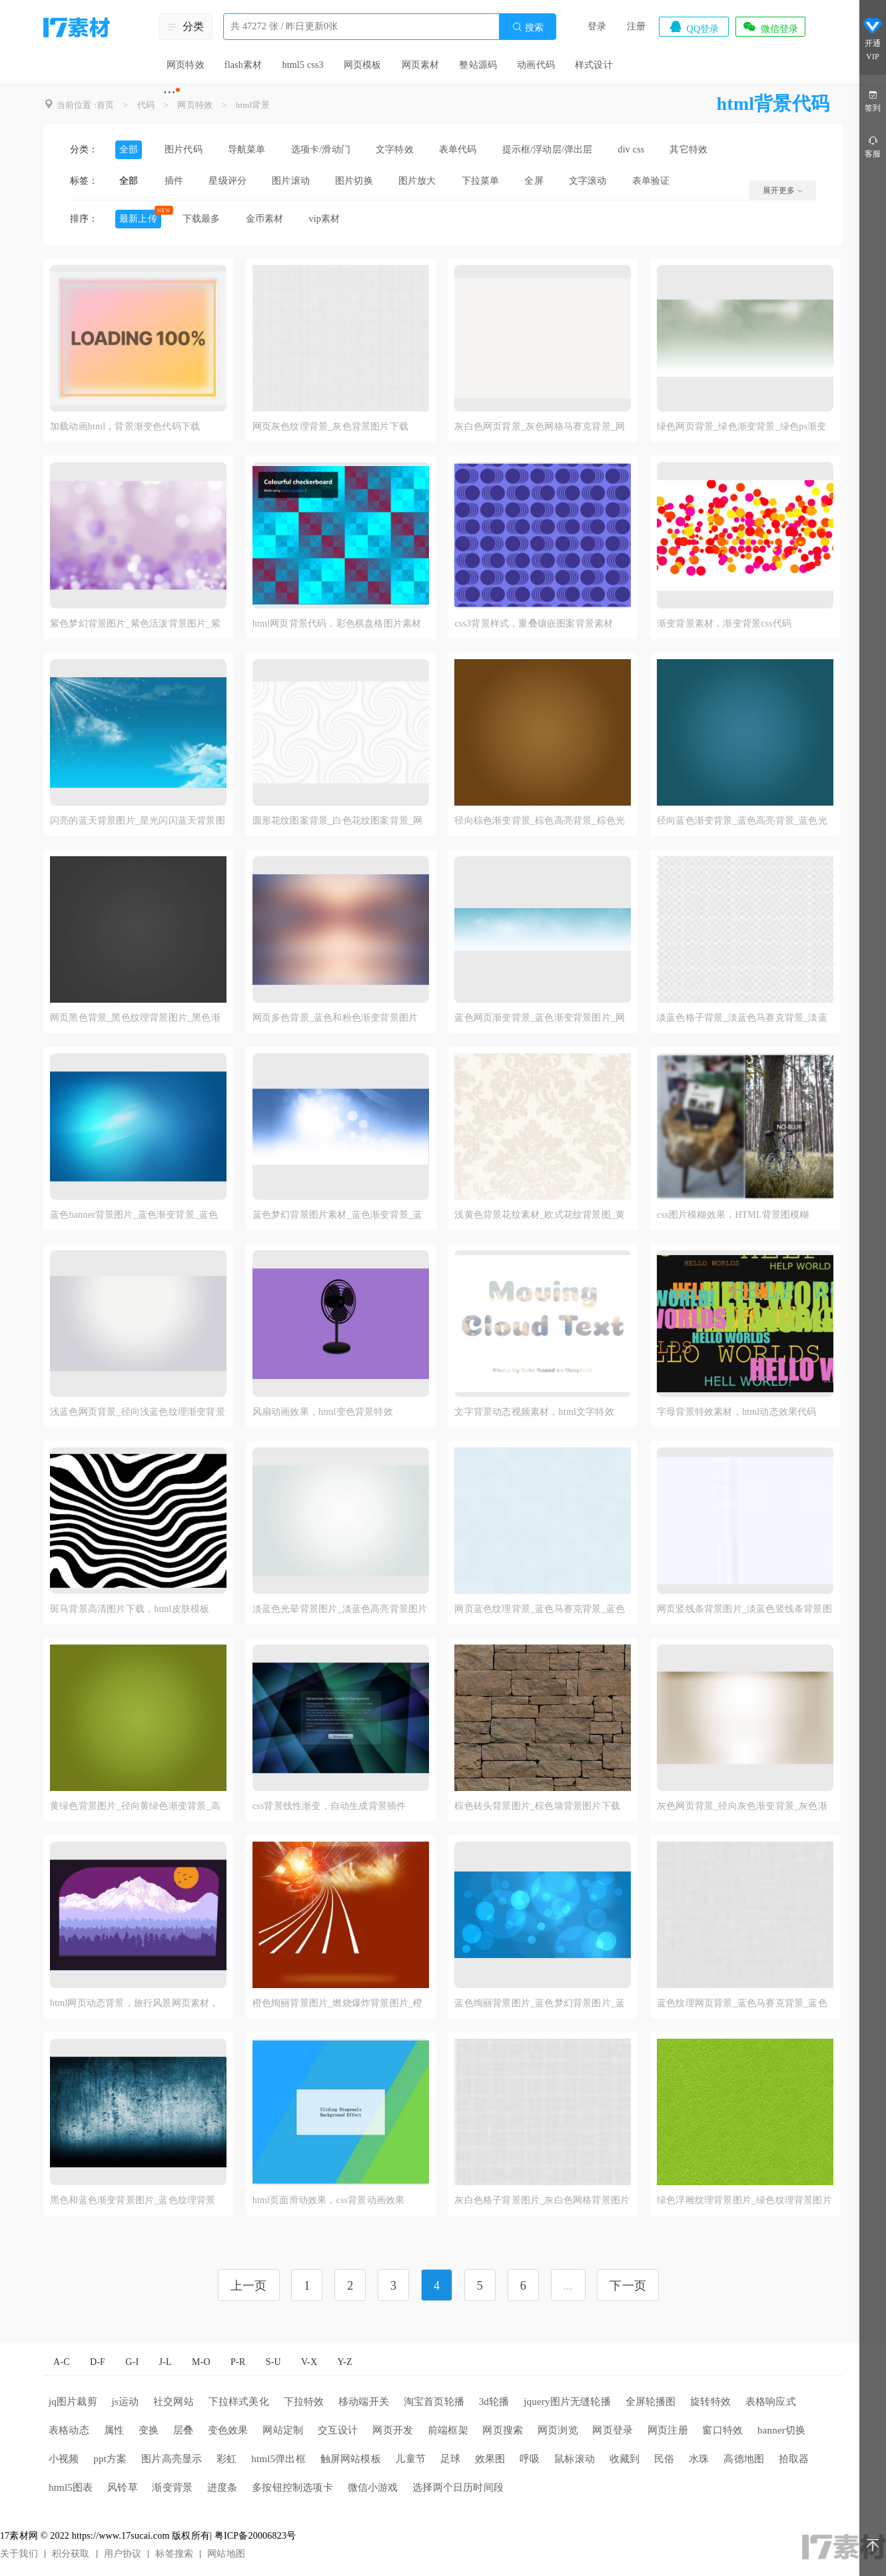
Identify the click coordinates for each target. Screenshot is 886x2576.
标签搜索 (174, 2554)
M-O (201, 2362)
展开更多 (783, 190)
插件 (174, 181)
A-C (61, 2362)
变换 (149, 2430)
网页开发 (392, 2430)
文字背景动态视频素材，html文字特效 (534, 1412)
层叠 (183, 2430)
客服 (873, 146)
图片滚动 (291, 181)
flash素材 (243, 65)
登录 (597, 26)
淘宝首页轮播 (434, 2401)
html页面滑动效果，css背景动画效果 (328, 2200)
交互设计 (338, 2430)
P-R (237, 2362)
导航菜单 (247, 149)
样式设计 (594, 65)
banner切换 (781, 2430)
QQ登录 (693, 26)
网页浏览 (558, 2430)
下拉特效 (304, 2401)
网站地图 (226, 2554)
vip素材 (324, 219)
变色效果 (228, 2430)
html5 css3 (302, 65)
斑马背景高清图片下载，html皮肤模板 (129, 1609)
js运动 (125, 2401)
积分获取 (71, 2554)
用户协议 (123, 2554)
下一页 (628, 2285)
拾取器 (794, 2458)
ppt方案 (110, 2458)
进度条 (222, 2487)
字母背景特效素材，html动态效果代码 (736, 1412)
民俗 (664, 2458)
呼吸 (530, 2458)
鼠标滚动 (574, 2458)
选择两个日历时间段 (458, 2487)
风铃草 (122, 2487)
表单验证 (651, 181)
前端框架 (448, 2430)
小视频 (64, 2458)
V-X (309, 2362)
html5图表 (71, 2487)
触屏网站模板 (350, 2458)
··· (169, 92)
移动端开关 (363, 2401)
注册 (636, 26)
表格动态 (69, 2430)
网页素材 (421, 65)
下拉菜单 (481, 181)
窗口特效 (722, 2430)
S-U (273, 2362)
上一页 (248, 2285)
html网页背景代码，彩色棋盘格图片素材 (337, 624)
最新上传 (138, 219)
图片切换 (354, 181)
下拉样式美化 (239, 2401)
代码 (146, 105)
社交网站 (173, 2401)
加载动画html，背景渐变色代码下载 (125, 426)
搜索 (528, 27)
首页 (105, 105)
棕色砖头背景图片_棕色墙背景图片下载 (537, 1806)
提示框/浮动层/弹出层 (547, 149)
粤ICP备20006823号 (255, 2536)
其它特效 (688, 149)
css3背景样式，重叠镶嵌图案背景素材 (533, 624)
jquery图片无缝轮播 (567, 2401)
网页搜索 (502, 2430)
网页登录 (612, 2430)
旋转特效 (710, 2401)
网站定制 (282, 2430)
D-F (97, 2362)
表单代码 (458, 149)
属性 (114, 2430)
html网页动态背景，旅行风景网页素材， (134, 2003)
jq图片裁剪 (73, 2401)
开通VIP (873, 38)
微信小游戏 (373, 2487)
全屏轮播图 (651, 2401)
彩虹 (226, 2458)
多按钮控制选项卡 (292, 2487)
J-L (165, 2362)
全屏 (533, 181)
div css (631, 149)
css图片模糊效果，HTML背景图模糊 (733, 1215)
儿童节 (410, 2458)
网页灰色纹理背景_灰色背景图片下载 (330, 426)
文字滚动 (588, 181)
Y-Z (344, 2362)
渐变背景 (172, 2487)
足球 (450, 2458)
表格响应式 (770, 2401)
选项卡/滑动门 (320, 149)
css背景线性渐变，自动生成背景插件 (329, 1806)
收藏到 (625, 2458)
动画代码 (536, 65)
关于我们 (19, 2554)
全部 (128, 149)
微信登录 (770, 26)
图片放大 (417, 181)
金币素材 (265, 219)
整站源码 (478, 65)
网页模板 (363, 65)
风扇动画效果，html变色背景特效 (322, 1412)
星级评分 (227, 181)
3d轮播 (494, 2401)
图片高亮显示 (171, 2458)
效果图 (490, 2458)
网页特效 (186, 65)
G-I (132, 2362)
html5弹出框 (278, 2458)
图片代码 (184, 149)
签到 (873, 100)
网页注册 (668, 2430)
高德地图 (743, 2458)
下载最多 (202, 219)
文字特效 (395, 149)
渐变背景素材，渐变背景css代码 (724, 624)
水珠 (699, 2458)
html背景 (253, 105)
